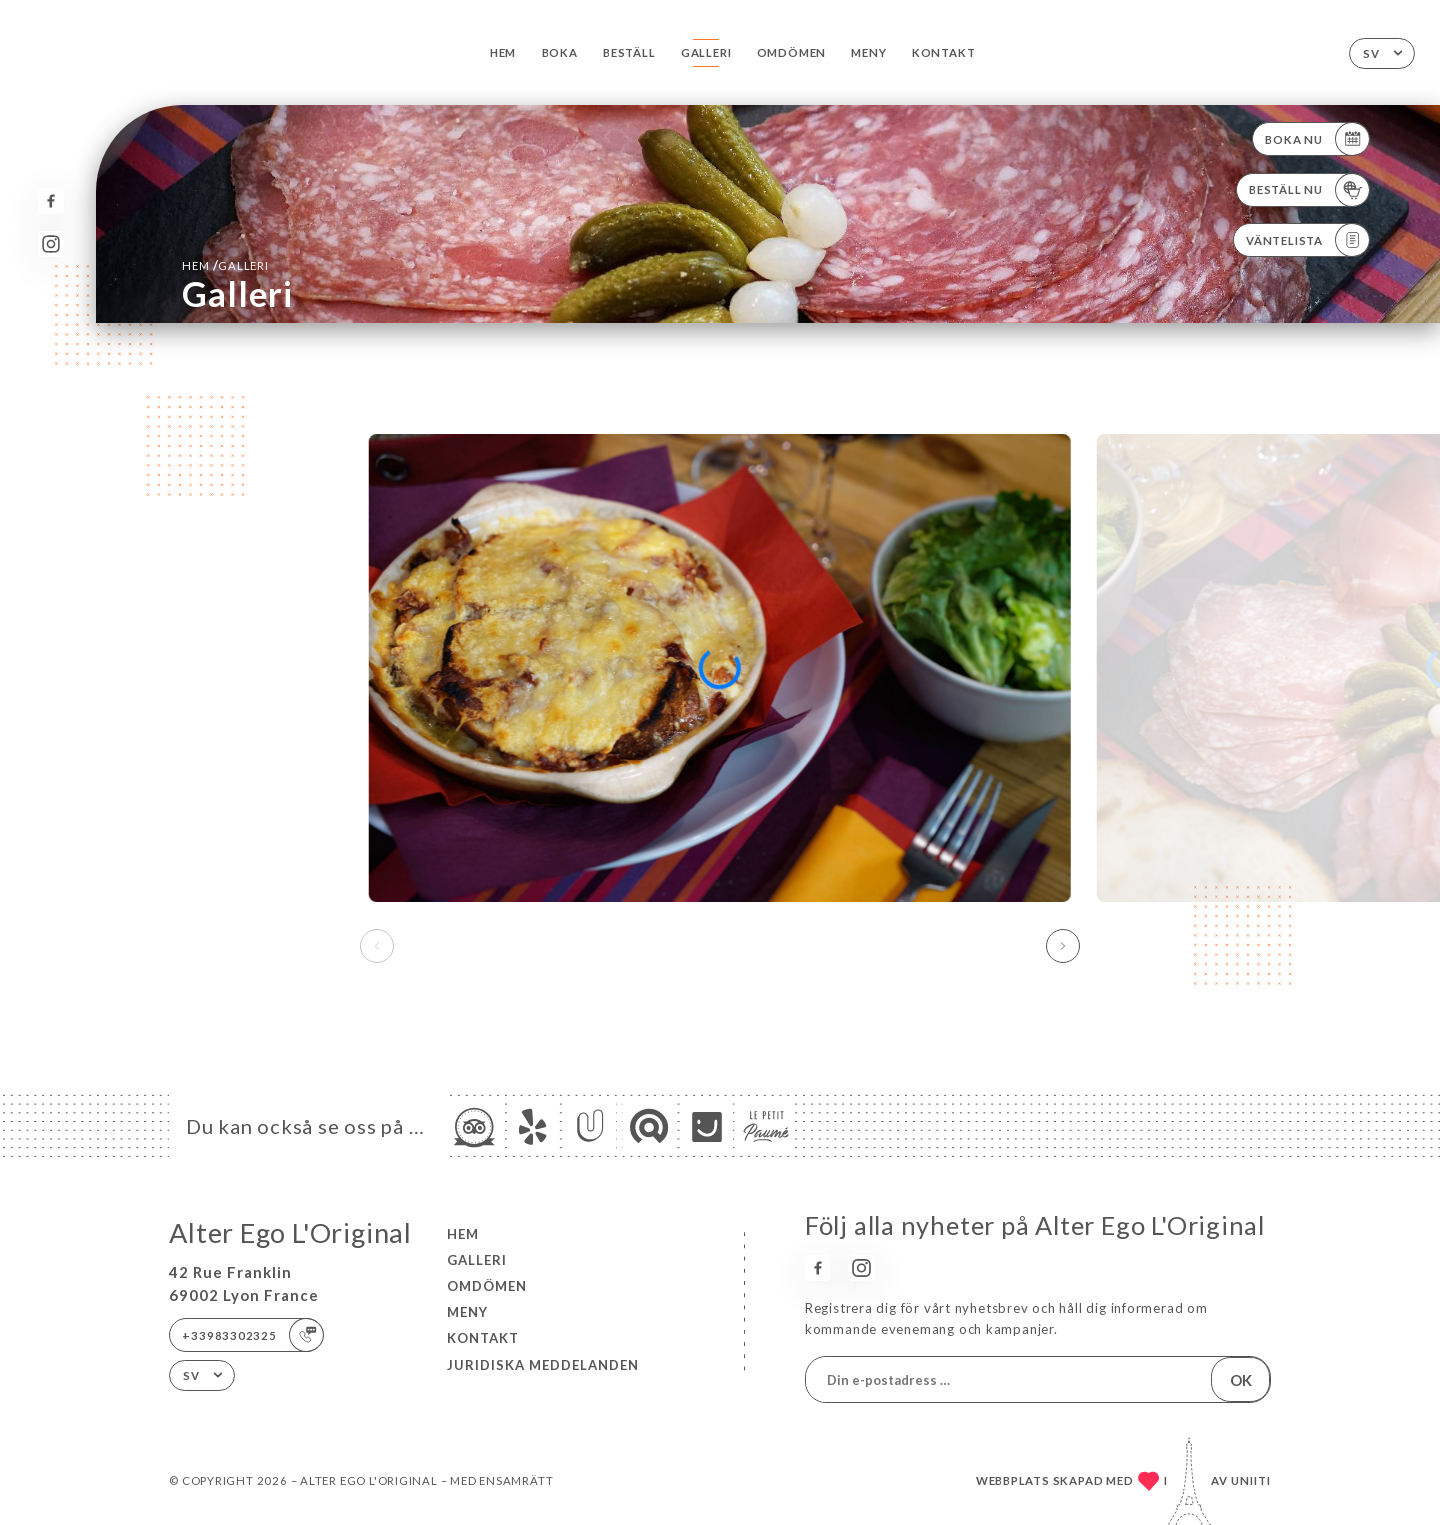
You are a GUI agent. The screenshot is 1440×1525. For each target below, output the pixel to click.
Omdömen (792, 52)
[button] (1063, 946)
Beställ (629, 52)
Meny (868, 52)
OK (1241, 1380)
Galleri (706, 52)
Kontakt (944, 52)
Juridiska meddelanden (543, 1365)
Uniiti (1251, 1480)
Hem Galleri (225, 265)
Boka (560, 52)
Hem (503, 52)
